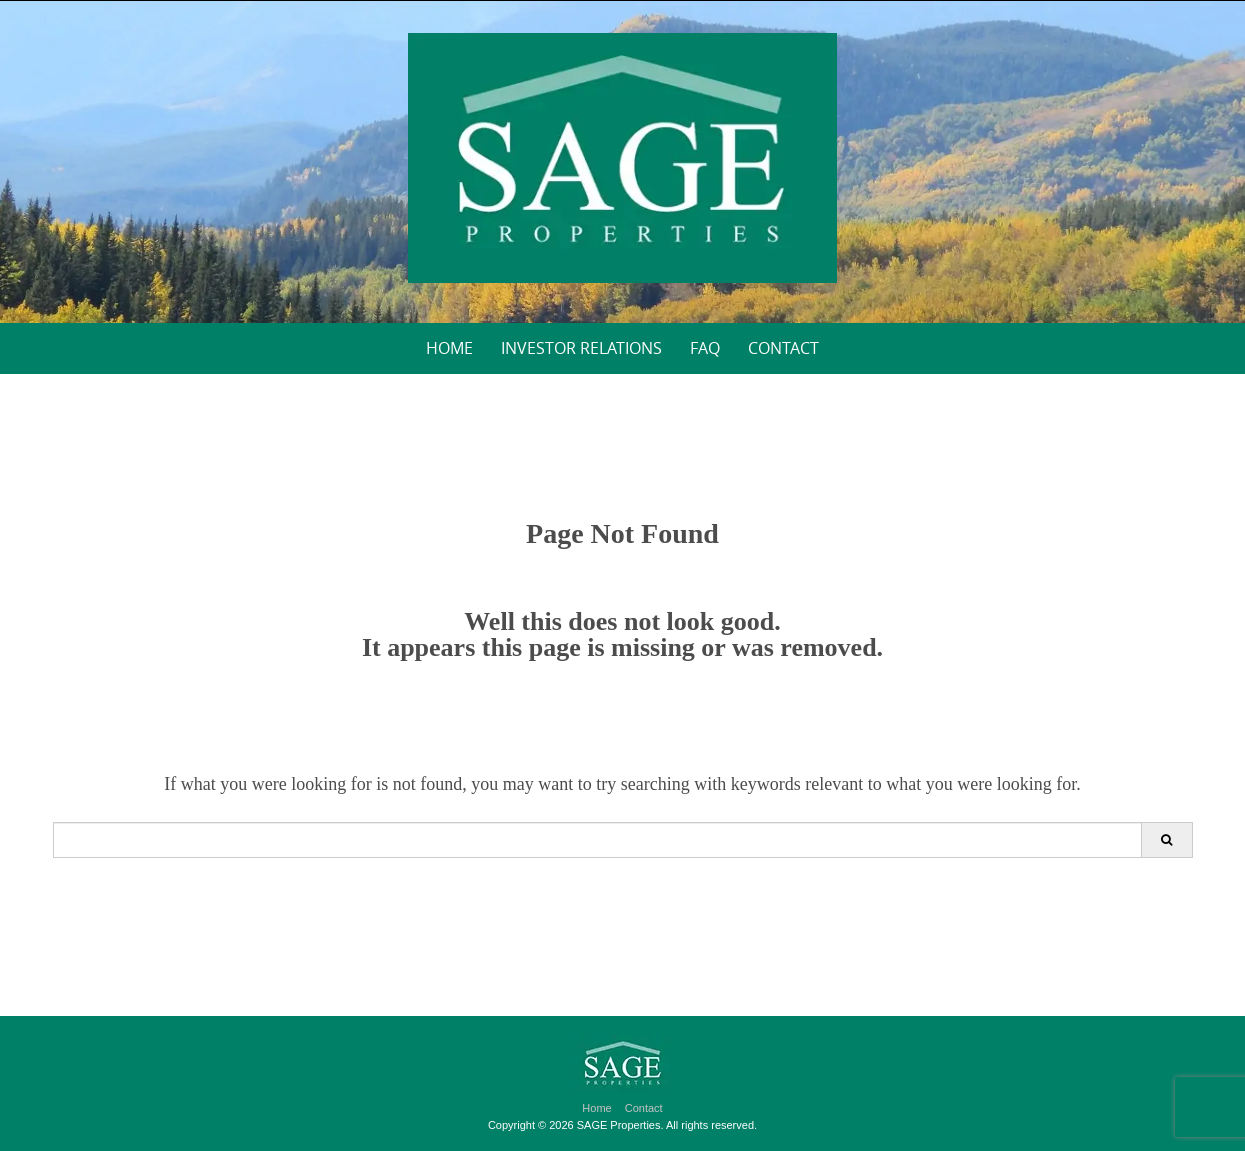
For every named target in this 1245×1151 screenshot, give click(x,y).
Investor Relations (581, 348)
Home (449, 348)
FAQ (705, 348)
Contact (783, 348)
